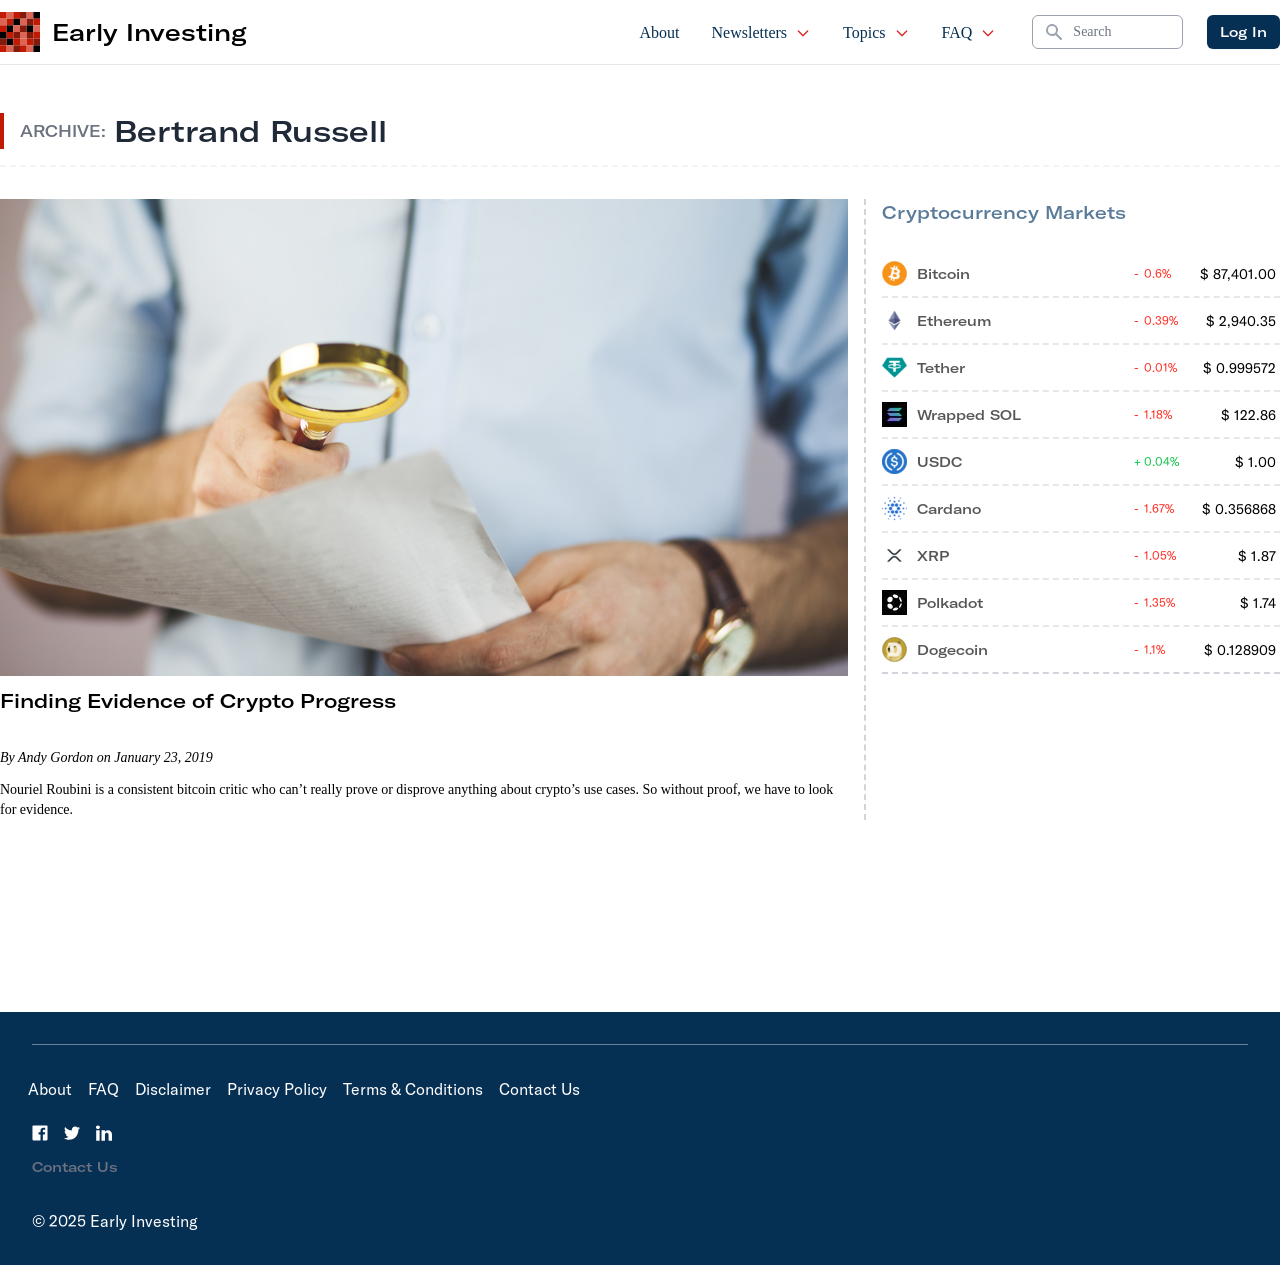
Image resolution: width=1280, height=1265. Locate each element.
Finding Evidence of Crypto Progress (198, 700)
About (660, 32)
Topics (876, 32)
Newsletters (762, 32)
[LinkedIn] (104, 1133)
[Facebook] (40, 1133)
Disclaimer (173, 1089)
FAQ (969, 32)
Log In (1243, 32)
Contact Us (539, 1089)
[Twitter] (72, 1133)
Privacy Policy (277, 1089)
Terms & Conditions (413, 1089)
